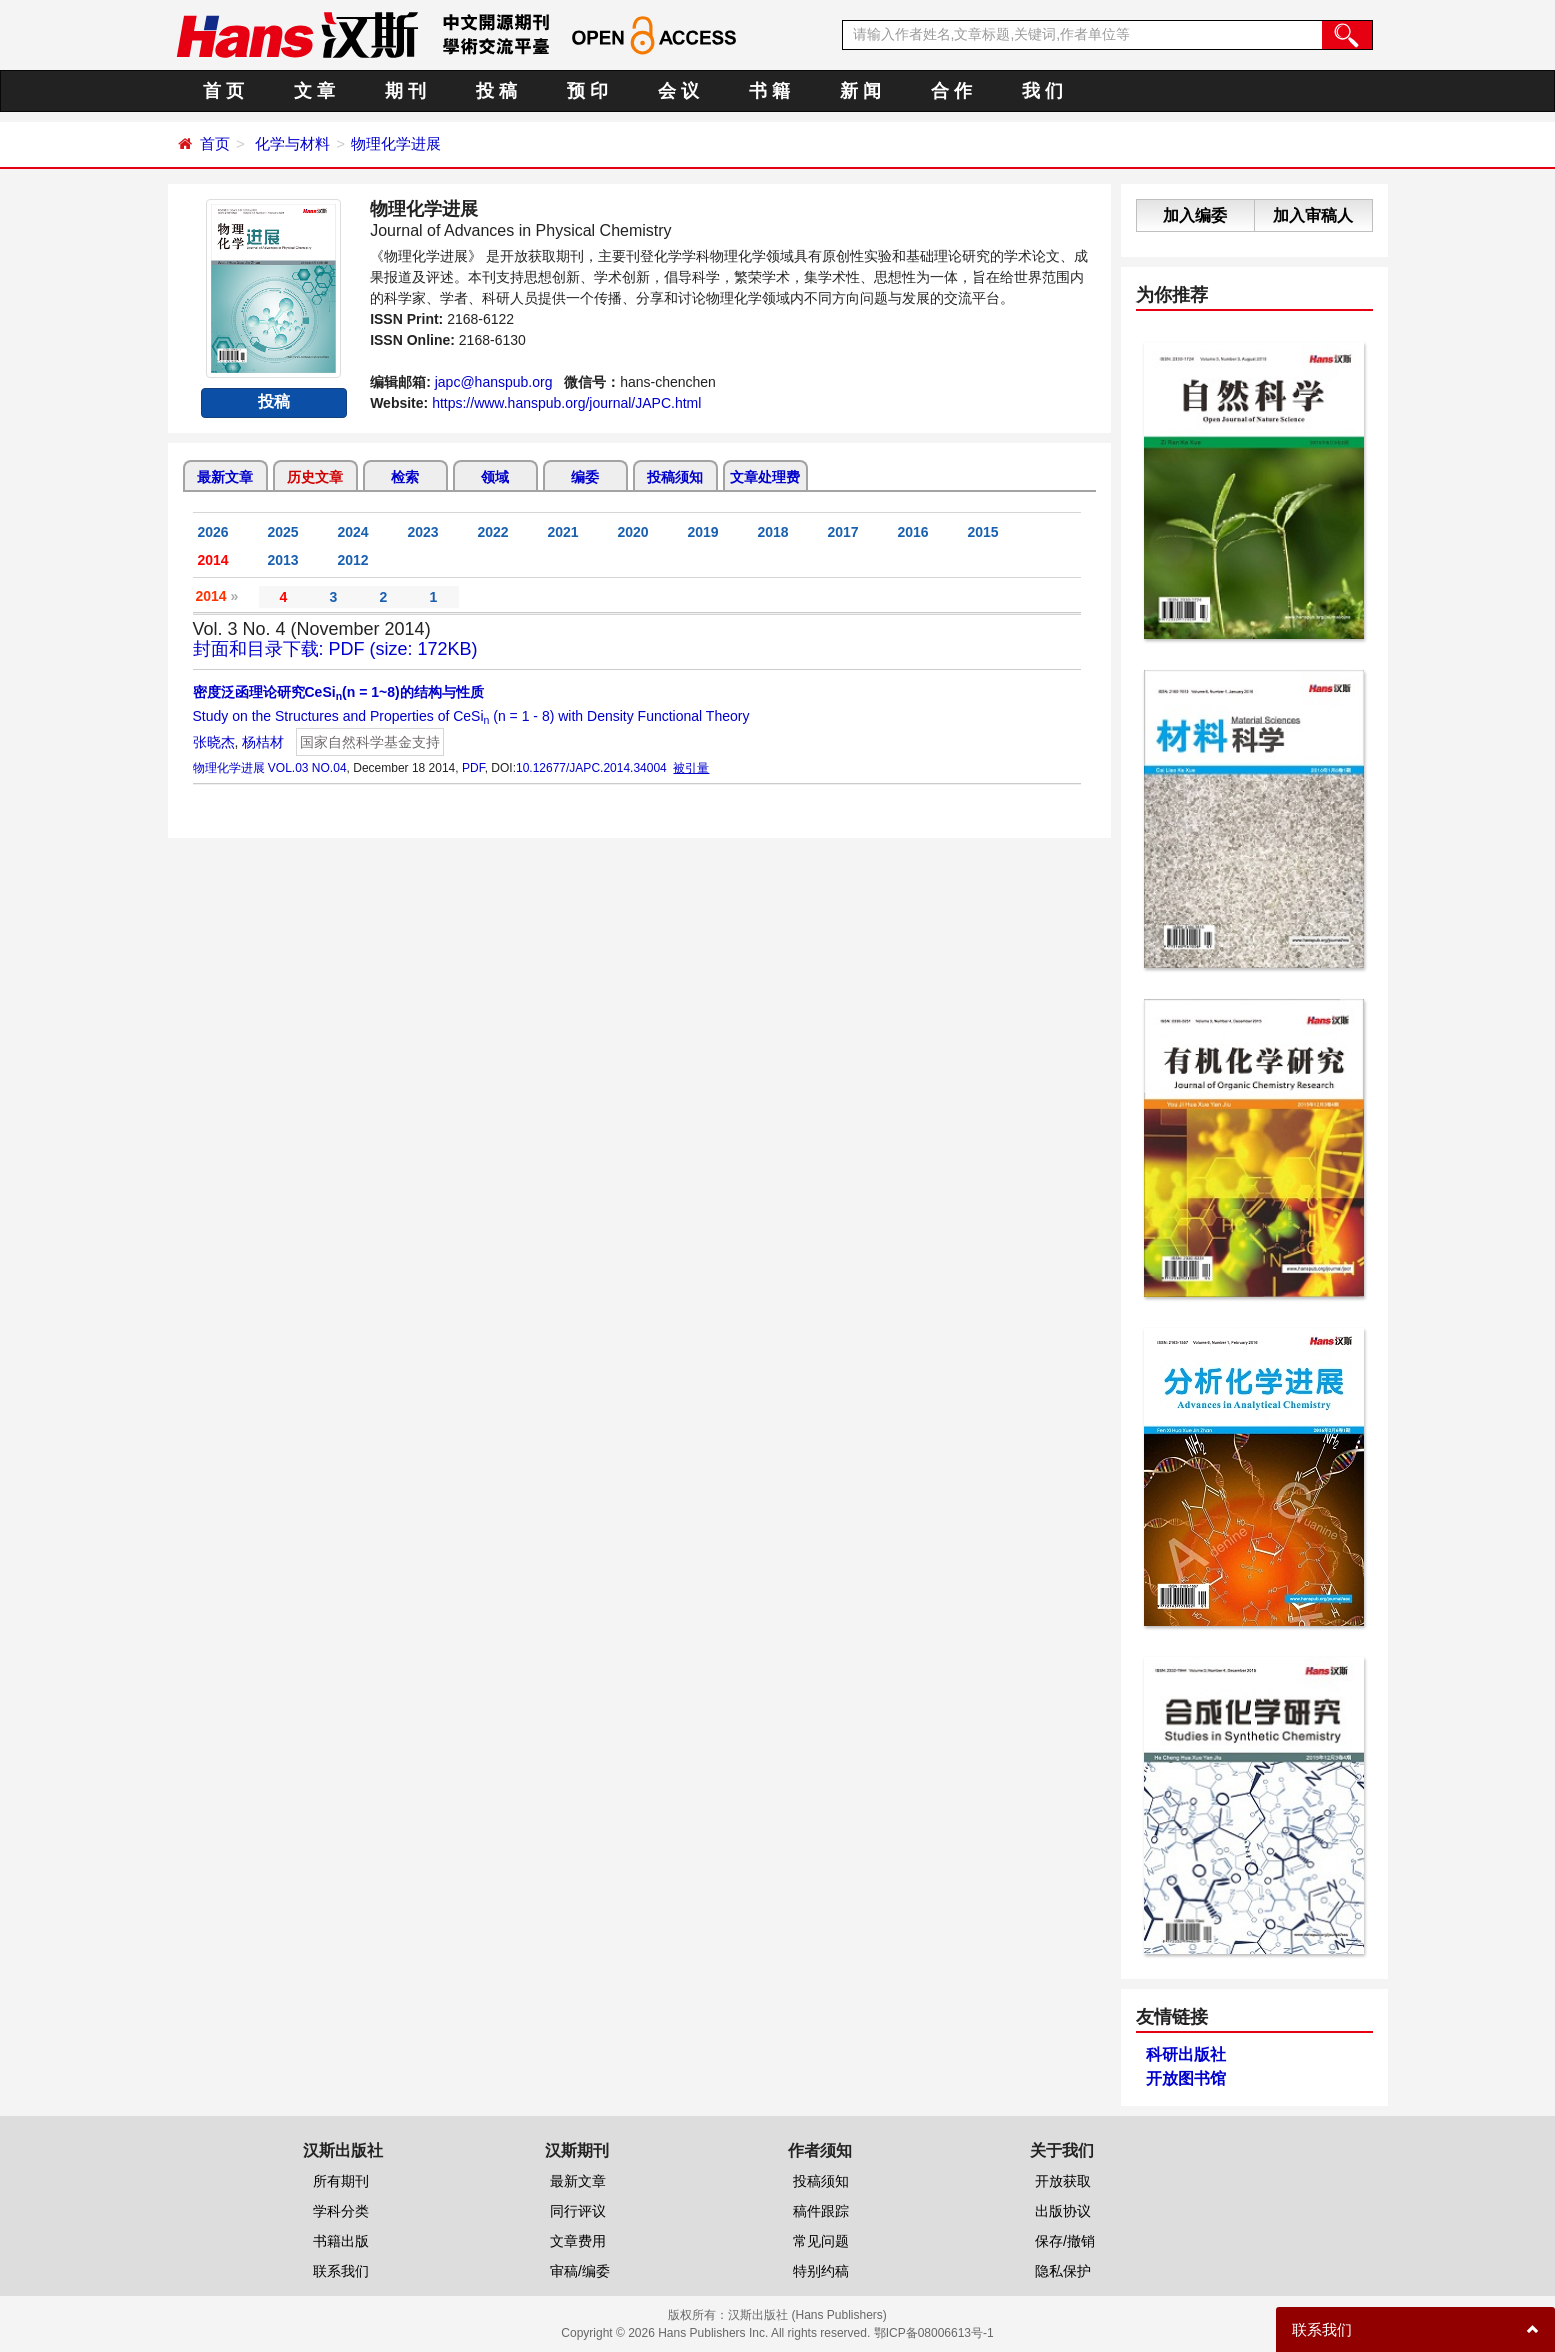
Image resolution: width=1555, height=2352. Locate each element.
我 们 (1042, 91)
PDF (473, 768)
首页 (215, 143)
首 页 (223, 91)
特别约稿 (821, 2271)
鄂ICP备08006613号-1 (934, 2333)
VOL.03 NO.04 (307, 768)
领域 (495, 477)
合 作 (951, 91)
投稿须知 (675, 477)
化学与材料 (292, 143)
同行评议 (578, 2211)
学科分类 (341, 2211)
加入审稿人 (1313, 215)
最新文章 (225, 477)
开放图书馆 (1186, 2078)
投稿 (274, 401)
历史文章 (315, 477)
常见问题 (821, 2241)
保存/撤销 (1065, 2241)
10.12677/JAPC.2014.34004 (591, 768)
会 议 (678, 91)
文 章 (314, 91)
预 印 (587, 91)
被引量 (691, 768)
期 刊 (405, 91)
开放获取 (1063, 2181)
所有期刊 (341, 2181)
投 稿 (496, 91)
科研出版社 (1186, 2054)
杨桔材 (263, 742)
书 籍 (769, 91)
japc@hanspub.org (494, 382)
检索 (405, 477)
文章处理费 (765, 477)
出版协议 (1063, 2211)
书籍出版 (341, 2241)
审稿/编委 (580, 2271)
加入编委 (1195, 215)
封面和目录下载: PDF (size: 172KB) (335, 649)
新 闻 (860, 91)
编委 (585, 477)
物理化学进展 (396, 143)
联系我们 (341, 2271)
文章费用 (578, 2241)
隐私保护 (1063, 2271)
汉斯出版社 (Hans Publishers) (807, 2315)
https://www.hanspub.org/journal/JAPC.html (566, 403)
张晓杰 (214, 742)
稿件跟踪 (821, 2211)
